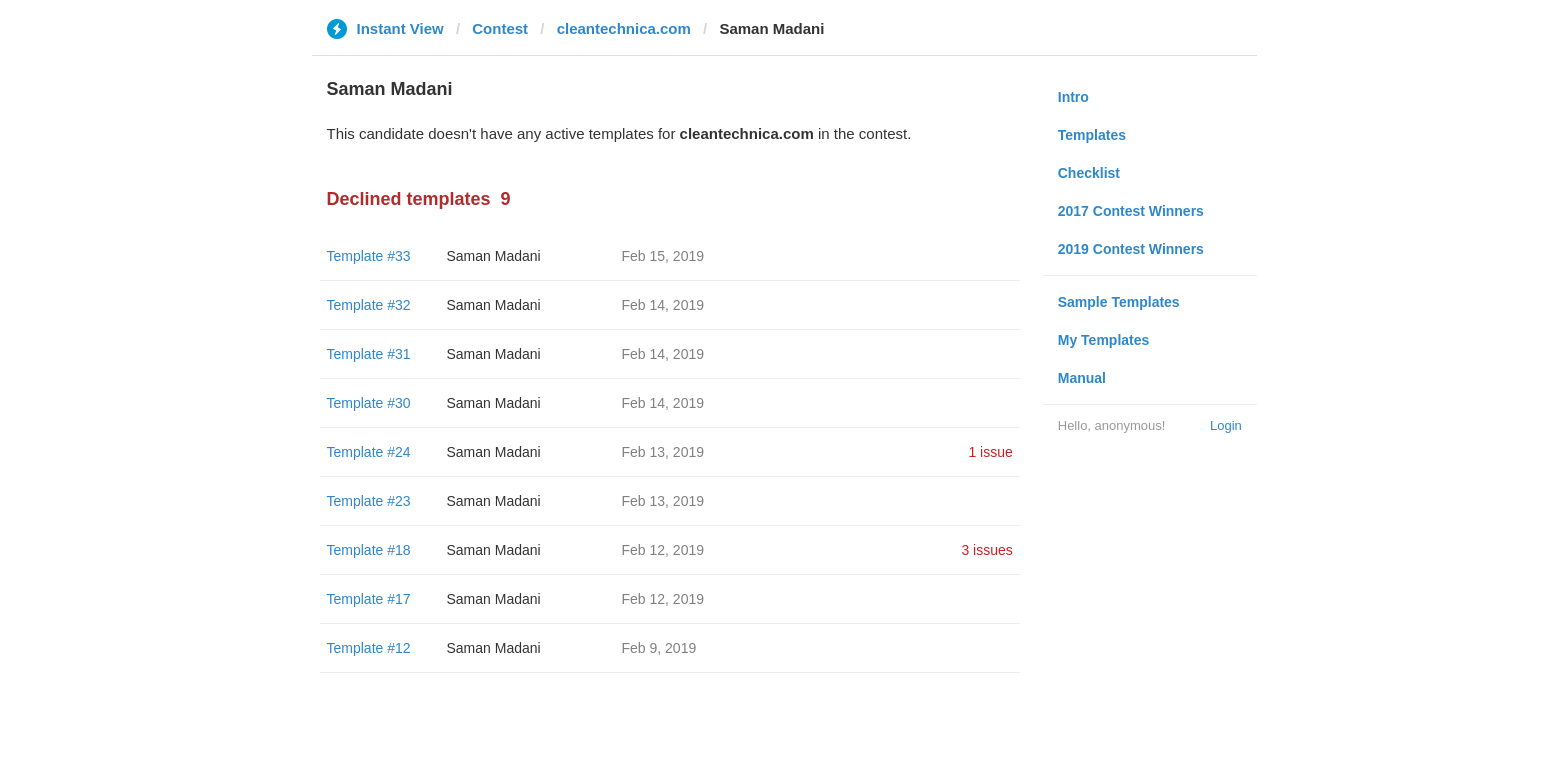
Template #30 (369, 403)
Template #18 (369, 550)
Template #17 (369, 599)
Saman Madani (494, 256)
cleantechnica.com (624, 28)
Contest (500, 28)
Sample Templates (1119, 302)
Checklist (1089, 173)
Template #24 (369, 452)
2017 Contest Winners (1131, 211)
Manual (1082, 378)
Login (1226, 425)
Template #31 (369, 354)
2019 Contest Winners (1131, 249)
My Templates (1104, 340)
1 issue (990, 452)
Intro (1073, 97)
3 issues (986, 550)
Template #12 (369, 648)
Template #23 (369, 501)
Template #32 (369, 305)
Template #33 (369, 256)
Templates (1092, 135)
